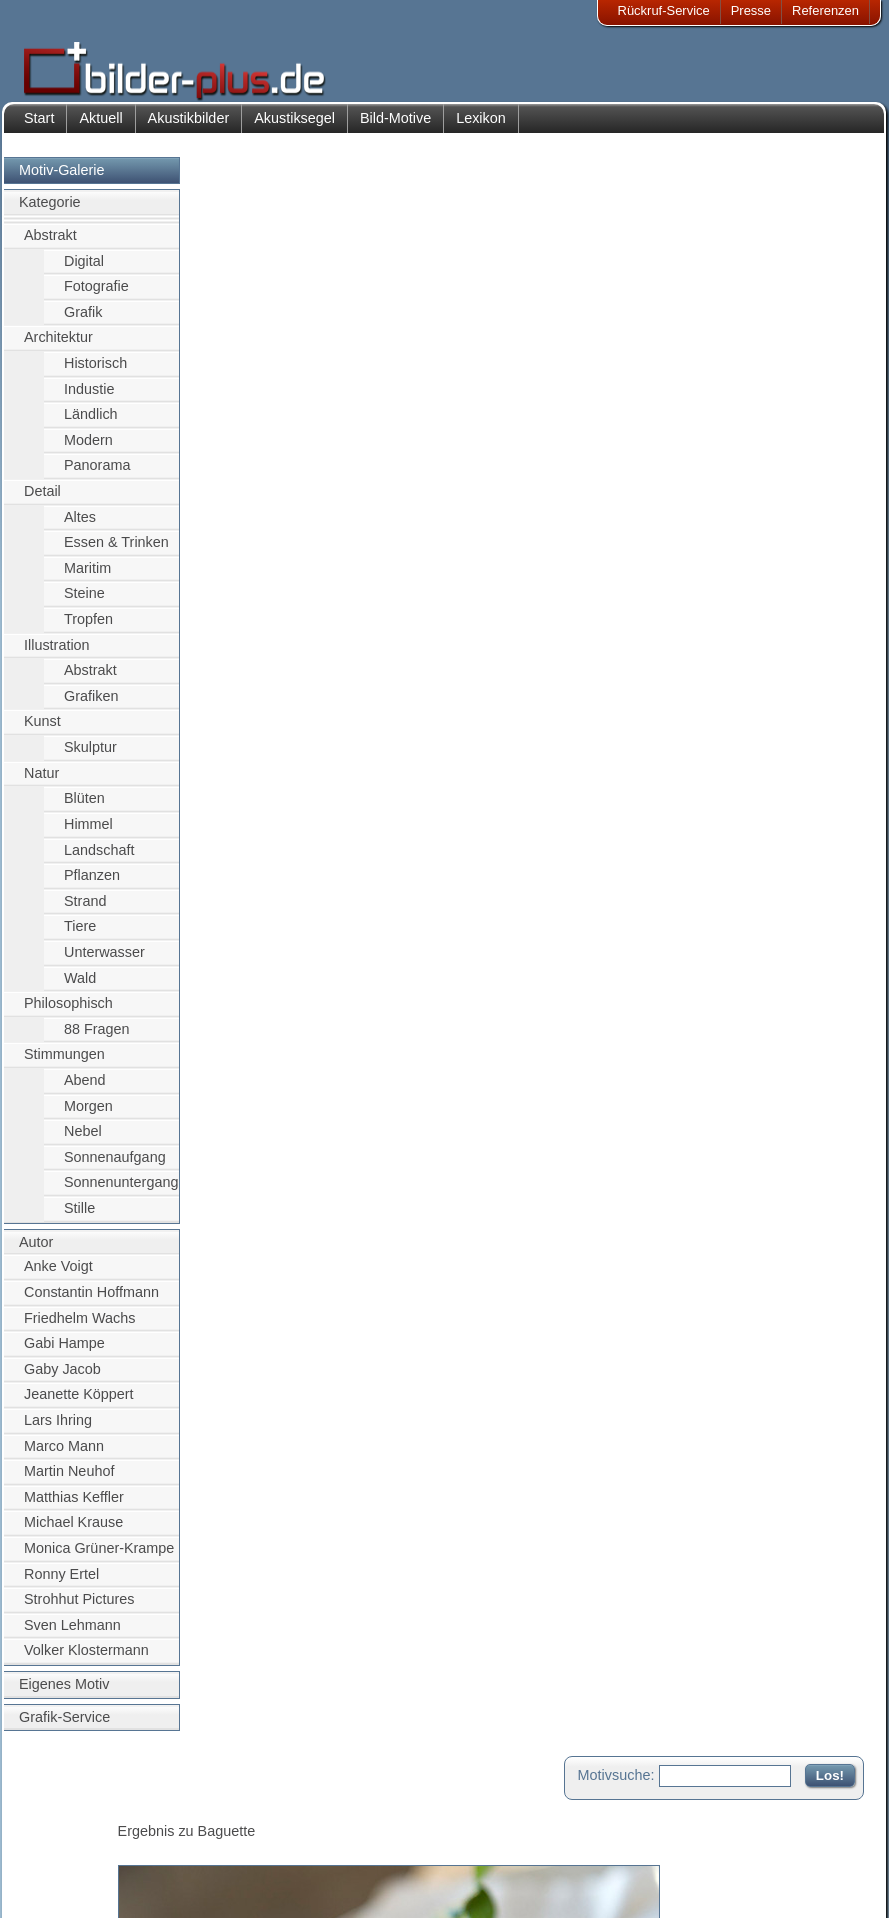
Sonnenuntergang (121, 1193)
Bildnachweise (79, 1835)
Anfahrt (367, 1835)
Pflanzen (92, 885)
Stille (79, 1218)
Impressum (70, 1811)
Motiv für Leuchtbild (276, 1106)
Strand (85, 911)
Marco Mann (64, 1456)
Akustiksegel (294, 128)
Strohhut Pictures (79, 1610)
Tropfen (88, 629)
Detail (42, 501)
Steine (84, 604)
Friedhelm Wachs (79, 1328)
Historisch (95, 373)
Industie (89, 399)
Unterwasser (104, 962)
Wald (80, 988)
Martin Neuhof (69, 1481)
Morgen (88, 1116)
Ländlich (91, 424)
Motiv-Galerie (62, 180)
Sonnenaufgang (115, 1167)
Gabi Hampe (64, 1353)
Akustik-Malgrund (211, 1884)
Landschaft (99, 860)
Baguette (321, 865)
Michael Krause (73, 1533)
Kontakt (368, 1811)
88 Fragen (97, 1039)
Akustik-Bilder (200, 1811)
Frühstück (283, 887)
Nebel (83, 1142)
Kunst (42, 732)
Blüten (84, 809)
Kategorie (50, 213)
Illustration (57, 655)
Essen (344, 887)
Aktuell (100, 128)
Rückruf (368, 1884)
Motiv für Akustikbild (277, 1074)
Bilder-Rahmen (204, 1835)
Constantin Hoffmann (91, 1302)
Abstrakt (50, 245)
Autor (36, 1252)
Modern (88, 450)
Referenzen (825, 10)
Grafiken (91, 706)
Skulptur (90, 757)
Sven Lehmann (72, 1635)
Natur (41, 783)
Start (39, 128)
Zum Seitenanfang (805, 1134)
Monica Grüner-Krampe (99, 1558)
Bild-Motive (395, 128)
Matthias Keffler (74, 1507)
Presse (751, 10)
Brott (229, 887)
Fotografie (96, 296)
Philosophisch (68, 1014)
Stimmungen (64, 1065)
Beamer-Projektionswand (233, 1860)
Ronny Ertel (61, 1584)
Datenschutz (74, 1860)
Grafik (83, 322)
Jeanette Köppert (79, 1405)
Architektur (58, 348)
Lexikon (481, 128)
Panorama (97, 476)
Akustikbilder (189, 128)
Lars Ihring (58, 1430)
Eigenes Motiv (64, 1694)
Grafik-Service (64, 1727)
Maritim (87, 578)
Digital (84, 271)
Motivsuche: (616, 184)
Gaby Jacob (62, 1379)
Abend (85, 1090)
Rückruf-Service (664, 10)
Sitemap (370, 1860)
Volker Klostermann (86, 1661)
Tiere (80, 937)
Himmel (88, 834)
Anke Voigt (58, 1277)
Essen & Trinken (116, 553)
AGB (51, 1884)
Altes (80, 527)
